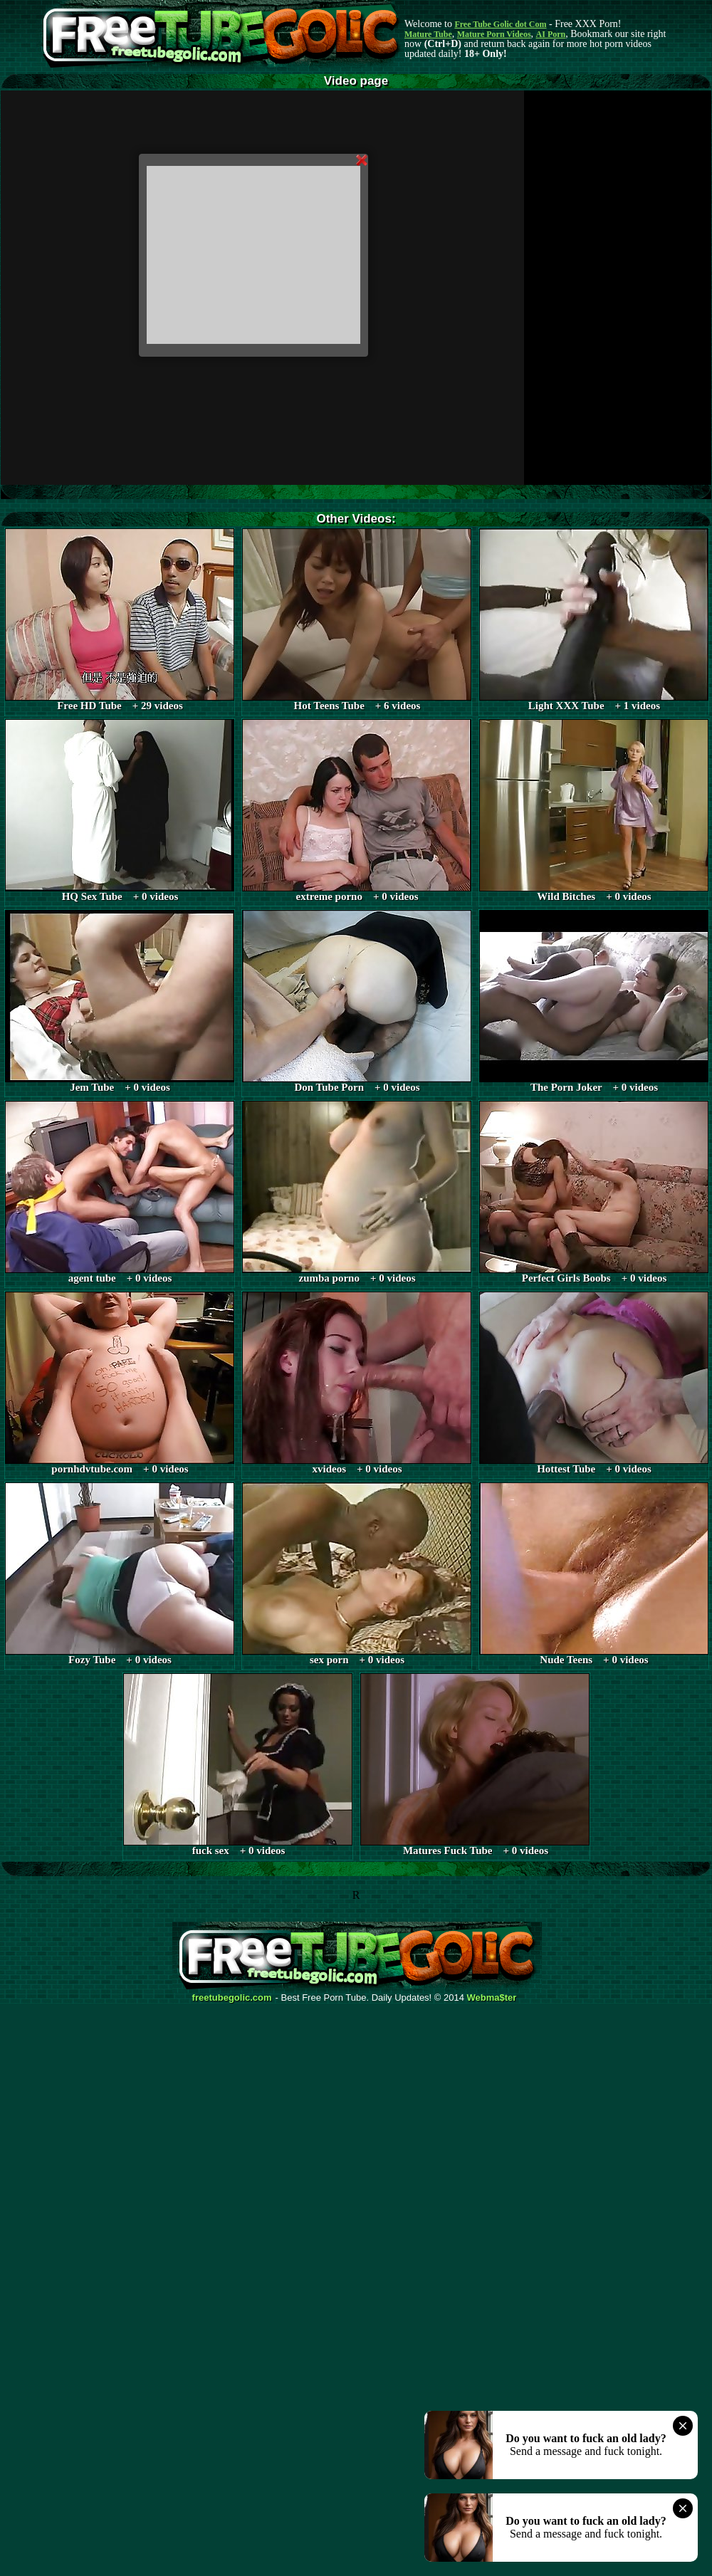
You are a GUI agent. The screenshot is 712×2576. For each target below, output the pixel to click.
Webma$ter (492, 1998)
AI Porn (551, 34)
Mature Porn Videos (494, 34)
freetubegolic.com (232, 1998)
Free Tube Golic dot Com (500, 24)
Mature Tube (428, 34)
